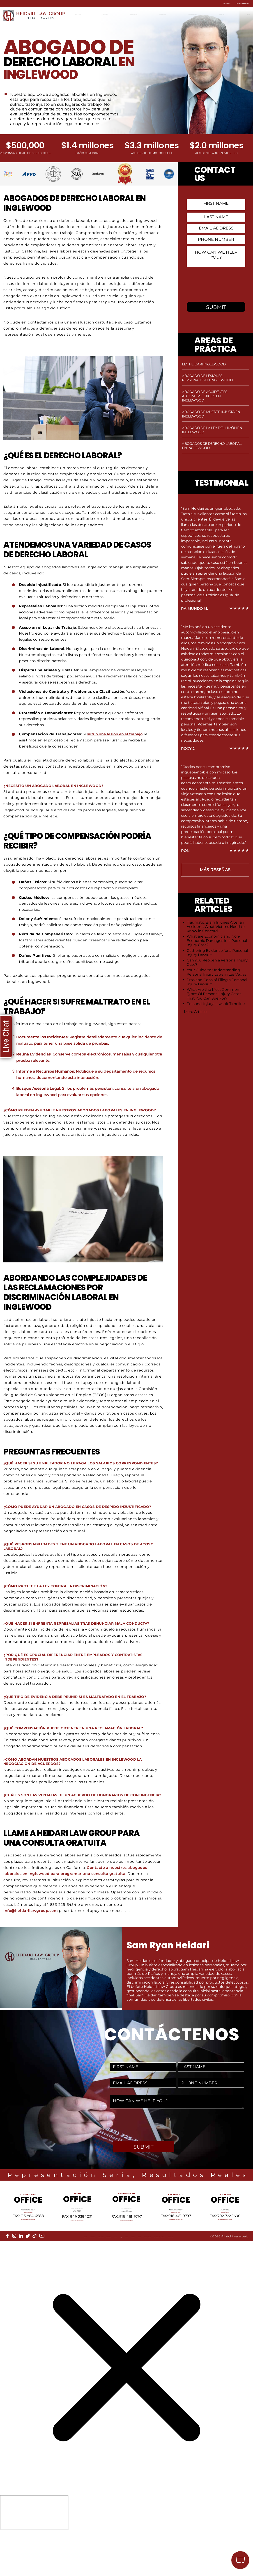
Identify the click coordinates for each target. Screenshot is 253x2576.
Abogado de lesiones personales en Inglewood (207, 378)
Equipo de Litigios (165, 13)
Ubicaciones (109, 13)
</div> (34, 2557)
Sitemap (118, 2276)
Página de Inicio (85, 13)
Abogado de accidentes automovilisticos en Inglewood (204, 396)
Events (152, 2276)
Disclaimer (18, 2279)
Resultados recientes (196, 13)
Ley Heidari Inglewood (203, 364)
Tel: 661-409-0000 (176, 2237)
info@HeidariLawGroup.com (28, 2252)
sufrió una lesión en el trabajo (115, 734)
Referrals (77, 2276)
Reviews (135, 2276)
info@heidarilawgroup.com (31, 1910)
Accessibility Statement (212, 2276)
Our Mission (54, 2276)
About (13, 2276)
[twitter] (27, 2271)
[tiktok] (34, 2271)
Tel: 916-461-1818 (126, 2237)
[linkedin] (21, 2271)
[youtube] (42, 2271)
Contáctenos (225, 13)
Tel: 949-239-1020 (77, 2237)
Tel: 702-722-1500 (225, 2234)
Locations (31, 2276)
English (244, 13)
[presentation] (145, 2125)
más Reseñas (215, 869)
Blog (94, 2276)
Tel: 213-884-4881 (28, 2241)
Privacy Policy (174, 2276)
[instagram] (14, 2271)
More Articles (195, 1011)
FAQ (104, 2276)
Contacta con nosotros (223, 3)
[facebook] (7, 2271)
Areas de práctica (135, 13)
